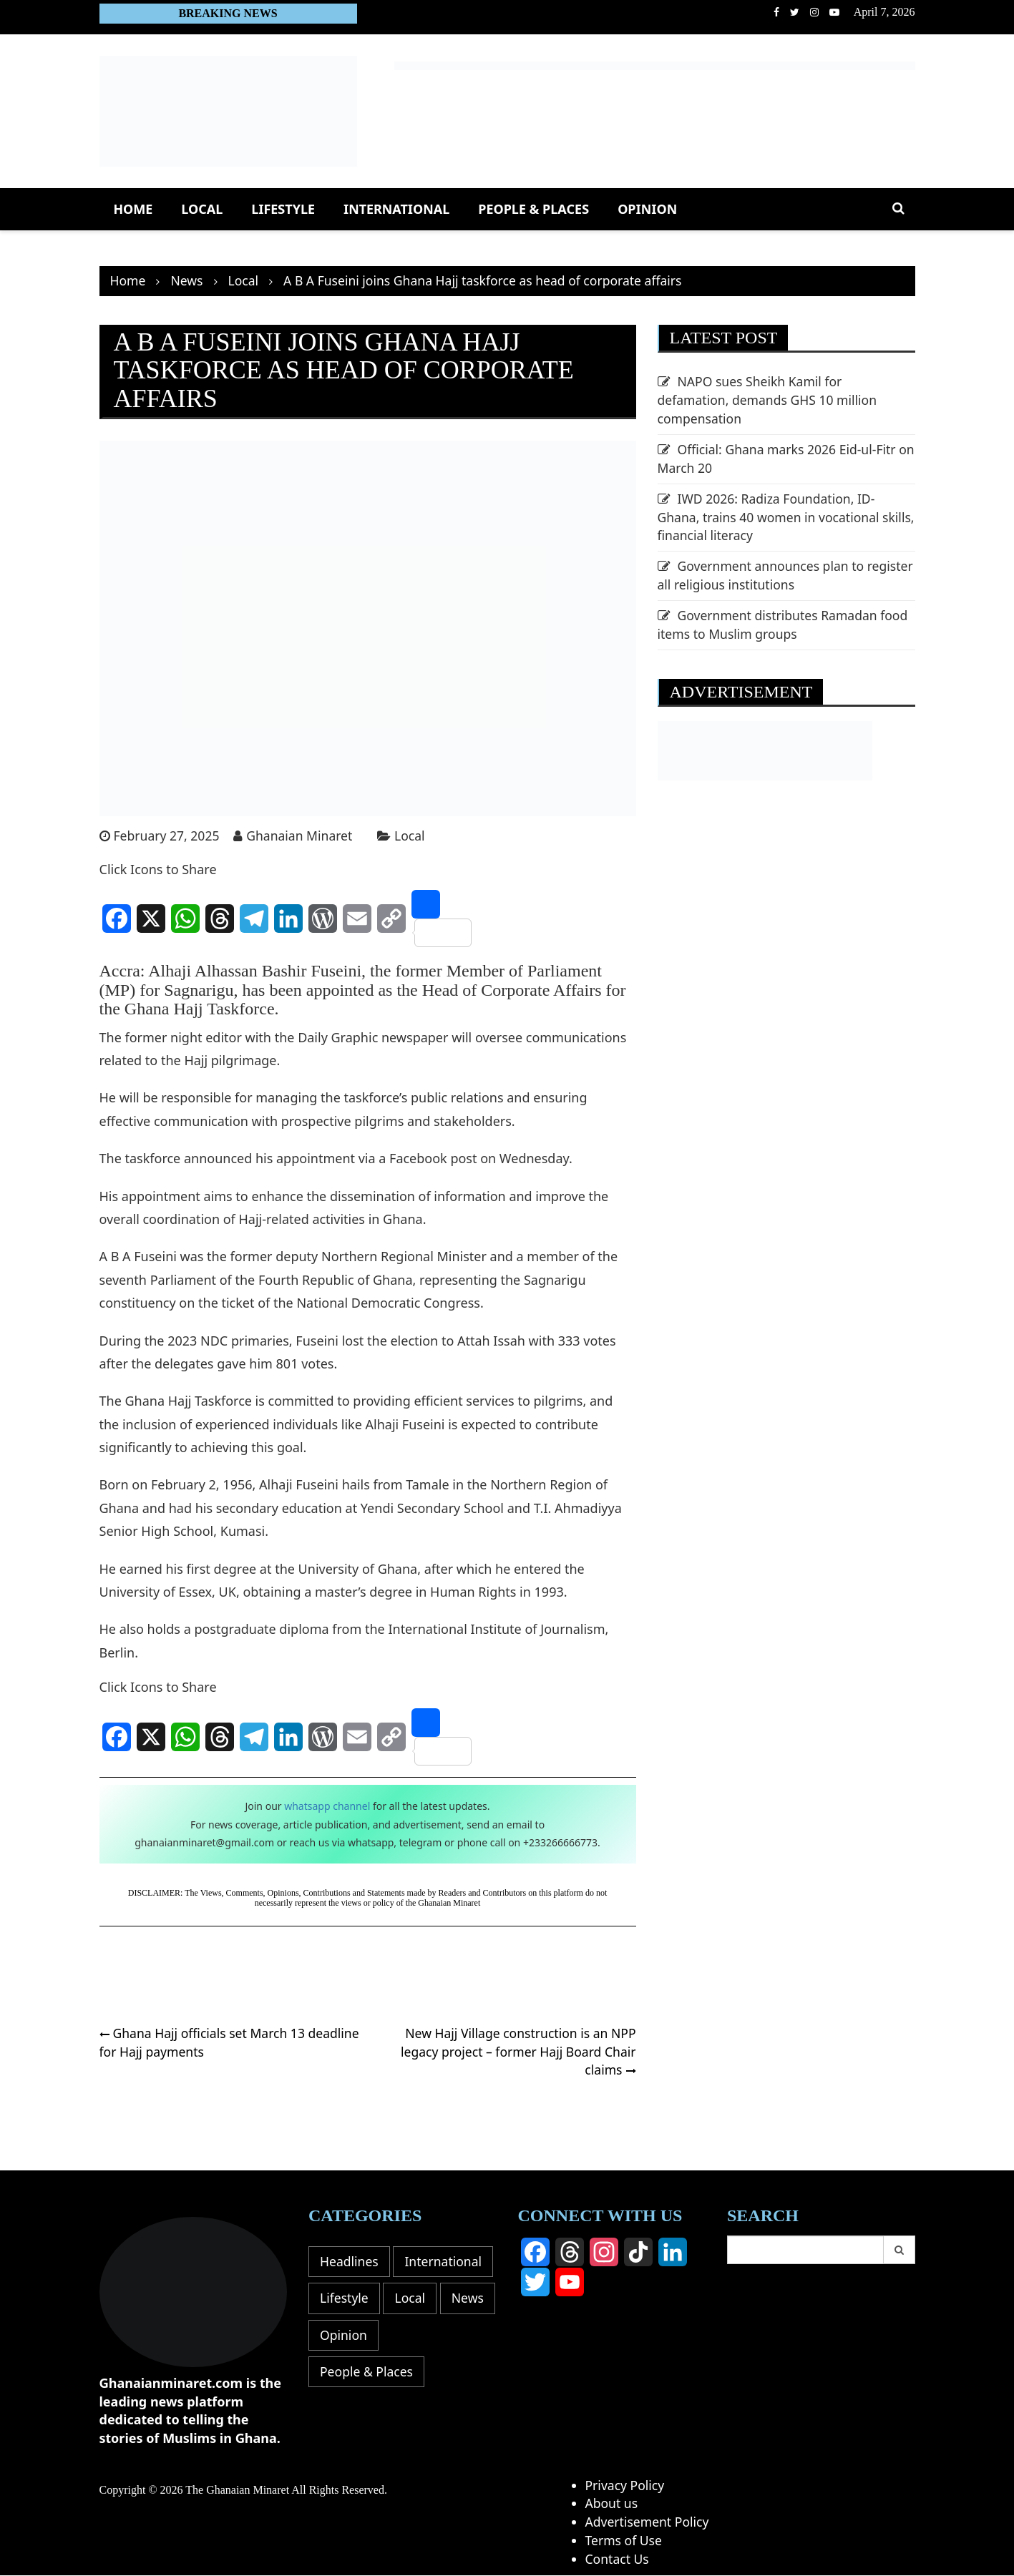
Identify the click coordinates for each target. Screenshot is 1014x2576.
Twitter (794, 12)
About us (612, 2503)
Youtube (834, 12)
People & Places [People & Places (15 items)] (367, 2410)
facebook (776, 12)
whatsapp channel (327, 1806)
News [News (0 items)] (393, 2335)
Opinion (647, 208)
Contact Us (618, 2558)
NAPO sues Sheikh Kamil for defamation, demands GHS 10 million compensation (770, 400)
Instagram (814, 12)
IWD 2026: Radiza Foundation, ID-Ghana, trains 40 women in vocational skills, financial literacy (771, 518)
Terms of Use (624, 2541)
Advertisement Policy (648, 2522)
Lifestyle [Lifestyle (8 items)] (450, 2299)
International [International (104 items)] (359, 2299)
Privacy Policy (626, 2485)
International (396, 208)
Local (202, 208)
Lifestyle (283, 208)
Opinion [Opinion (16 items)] (344, 2372)
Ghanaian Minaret (303, 835)
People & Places (533, 208)
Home (133, 208)
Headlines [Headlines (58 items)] (350, 2262)
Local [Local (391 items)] (335, 2335)
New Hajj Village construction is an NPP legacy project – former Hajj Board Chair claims (515, 2051)
